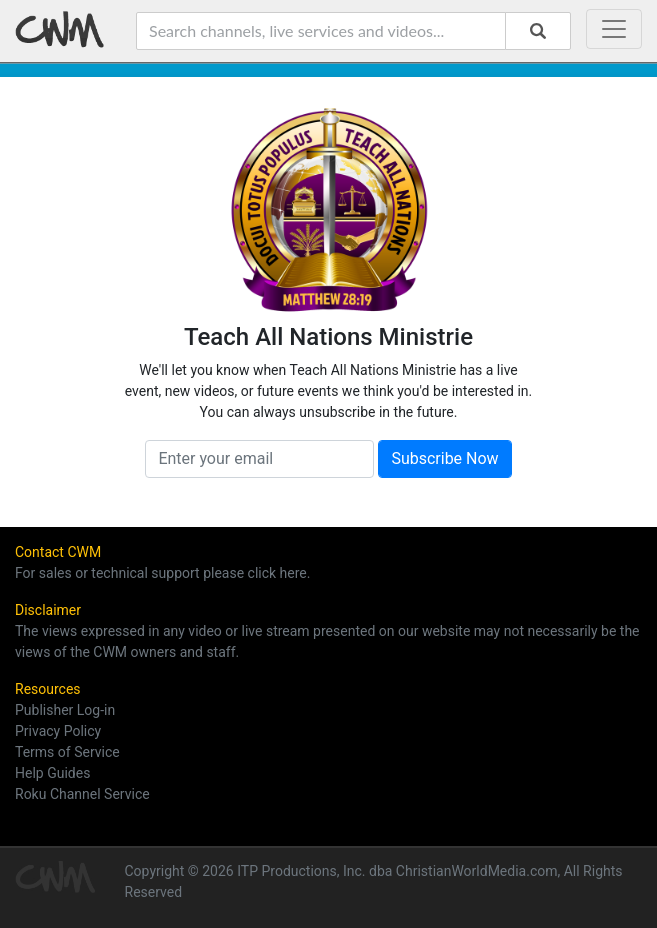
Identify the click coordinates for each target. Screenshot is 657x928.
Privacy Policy (58, 731)
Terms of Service (67, 752)
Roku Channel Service (82, 794)
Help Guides (52, 773)
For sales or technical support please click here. (162, 573)
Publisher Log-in (65, 710)
